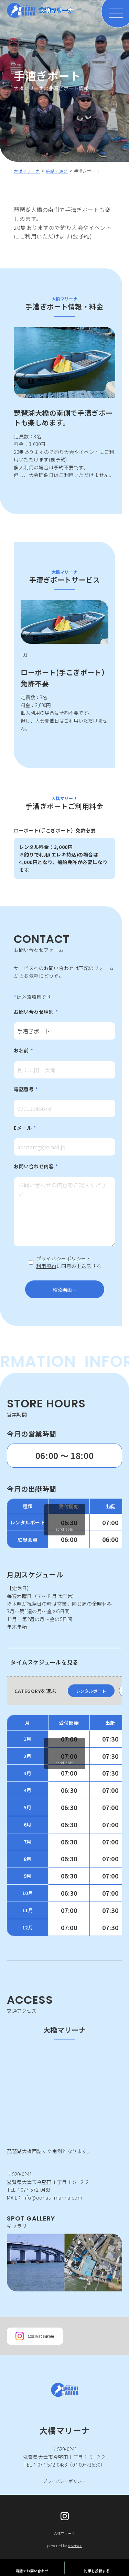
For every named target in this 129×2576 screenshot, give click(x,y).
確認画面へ (76, 1289)
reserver (75, 2545)
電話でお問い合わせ (32, 2567)
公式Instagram (34, 2336)
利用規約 (46, 1266)
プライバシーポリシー (61, 1258)
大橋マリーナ (27, 171)
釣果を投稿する (96, 2567)
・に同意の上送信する (68, 1262)
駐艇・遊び (57, 171)
